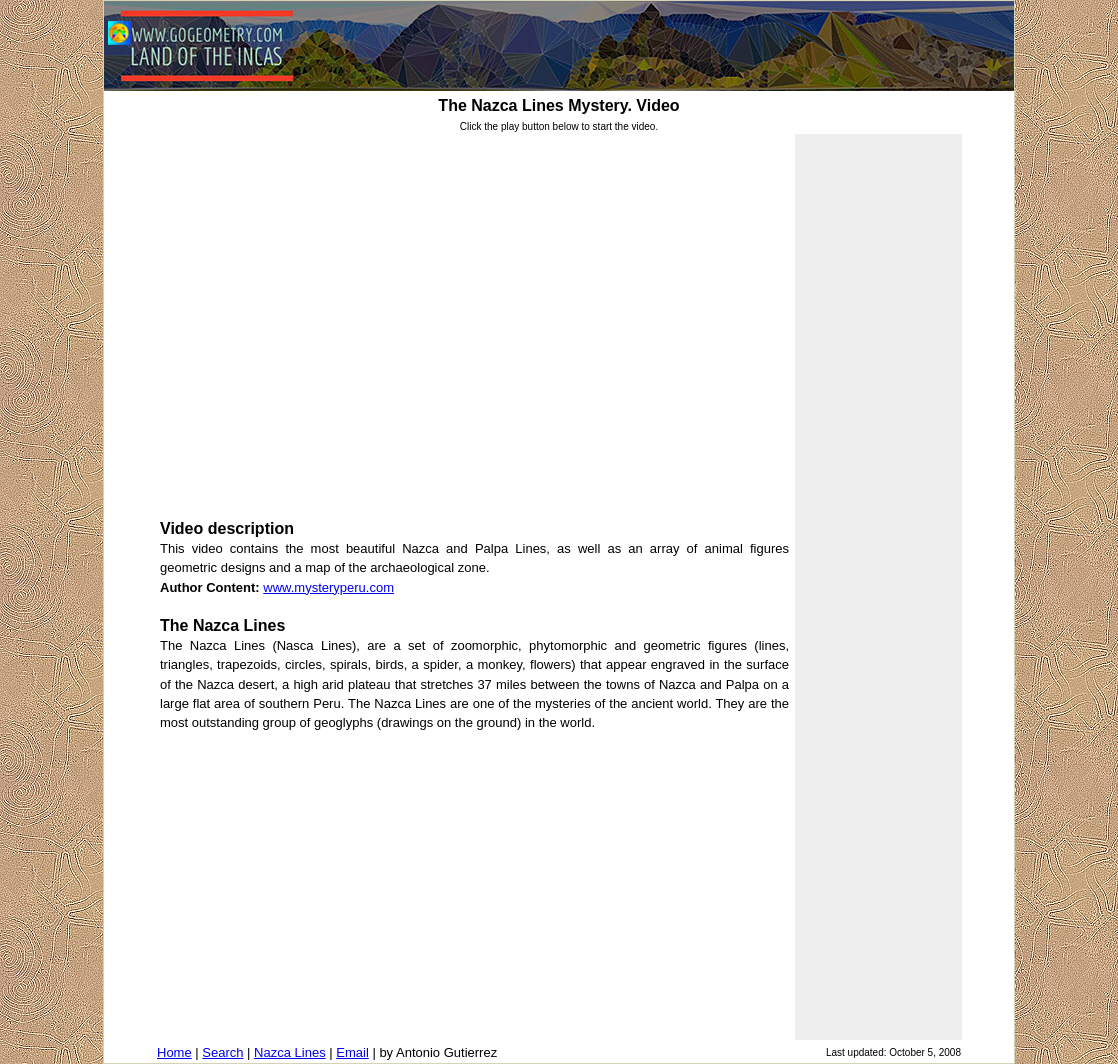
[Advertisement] (474, 884)
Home (174, 1052)
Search (222, 1052)
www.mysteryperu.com (328, 587)
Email (352, 1052)
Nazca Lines (290, 1052)
